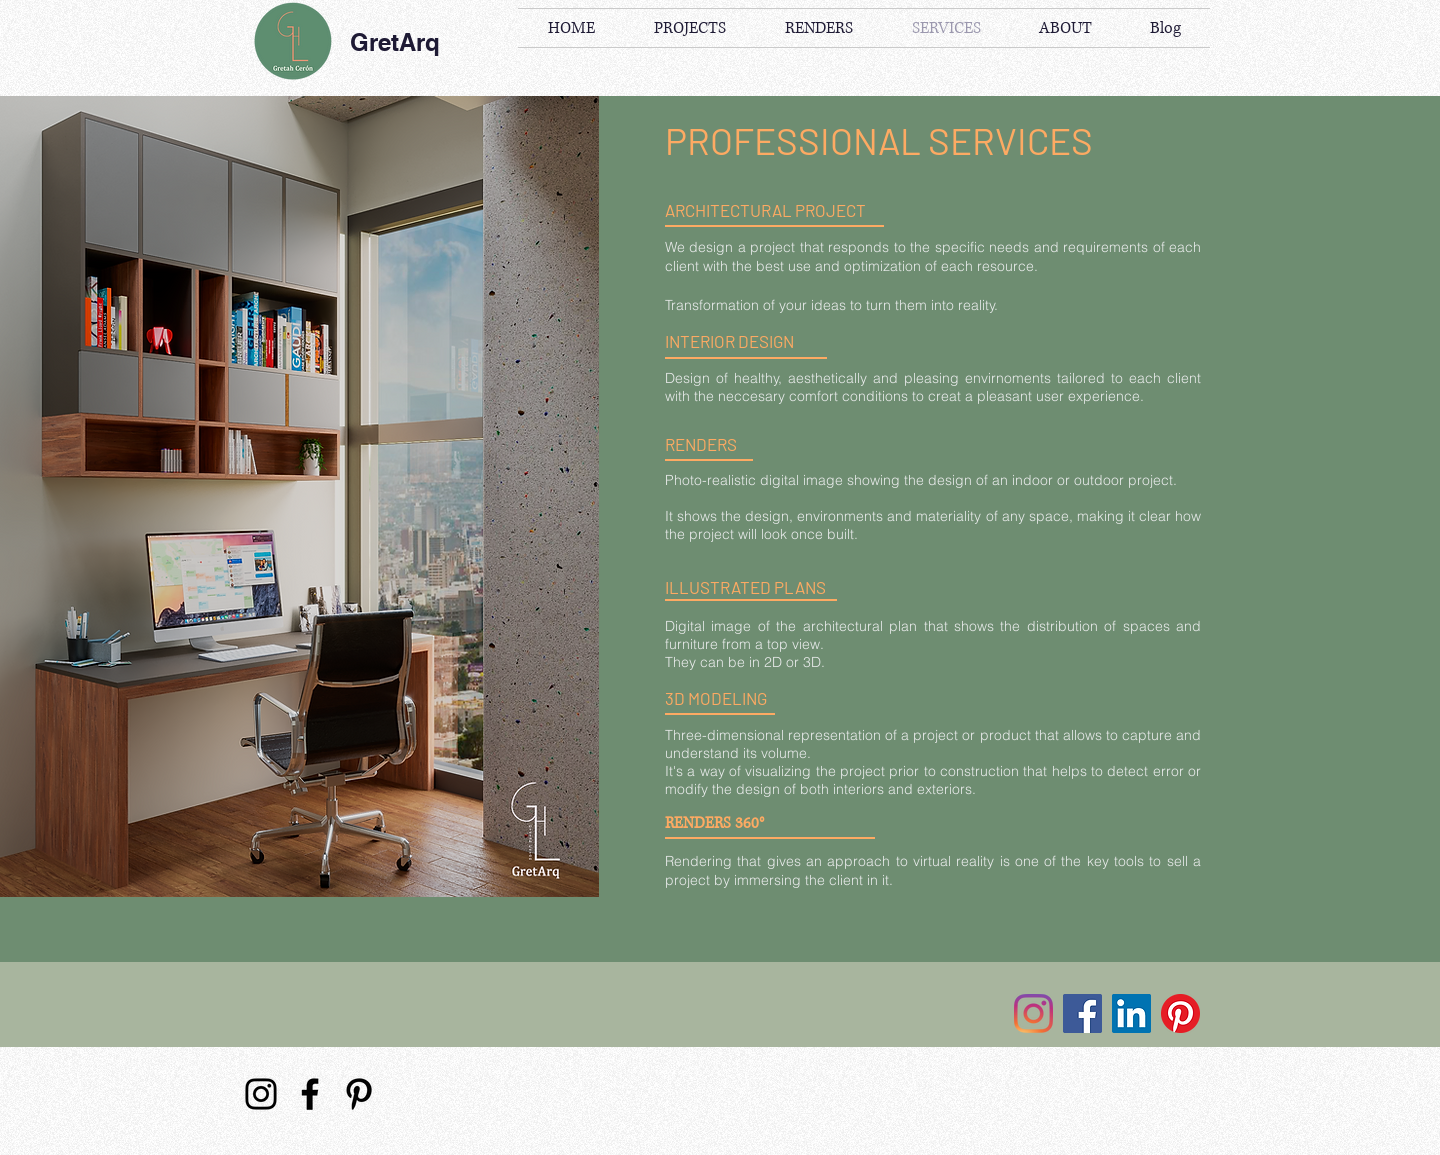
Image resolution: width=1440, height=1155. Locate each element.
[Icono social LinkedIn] (1131, 1013)
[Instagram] (1033, 1013)
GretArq (395, 42)
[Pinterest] (1180, 1013)
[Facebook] (1082, 1013)
